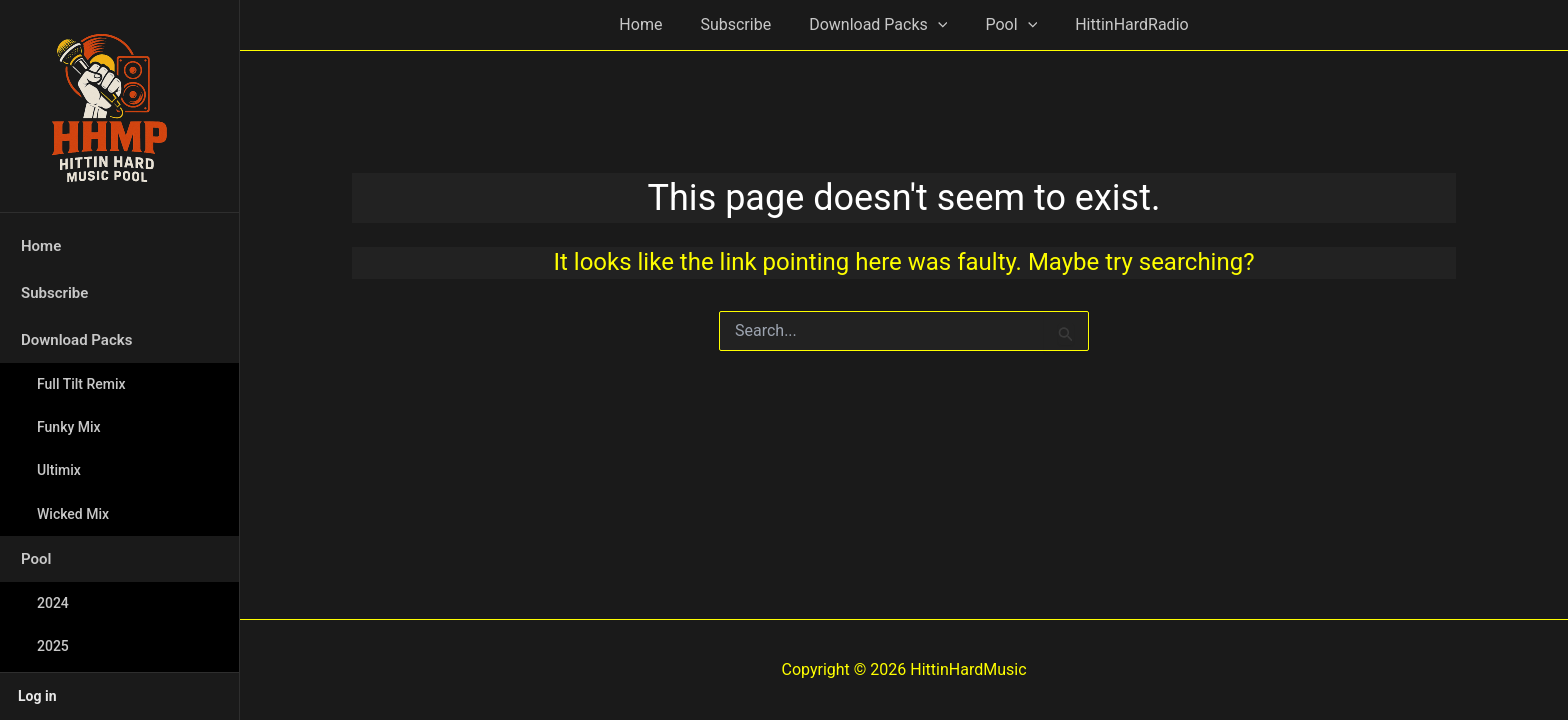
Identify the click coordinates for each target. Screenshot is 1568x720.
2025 (53, 646)
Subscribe (54, 293)
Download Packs (76, 340)
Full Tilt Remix (81, 384)
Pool (36, 559)
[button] (938, 25)
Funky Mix (69, 427)
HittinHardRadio (1120, 24)
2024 (53, 603)
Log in (37, 696)
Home (41, 246)
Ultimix (59, 470)
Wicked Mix (73, 514)
